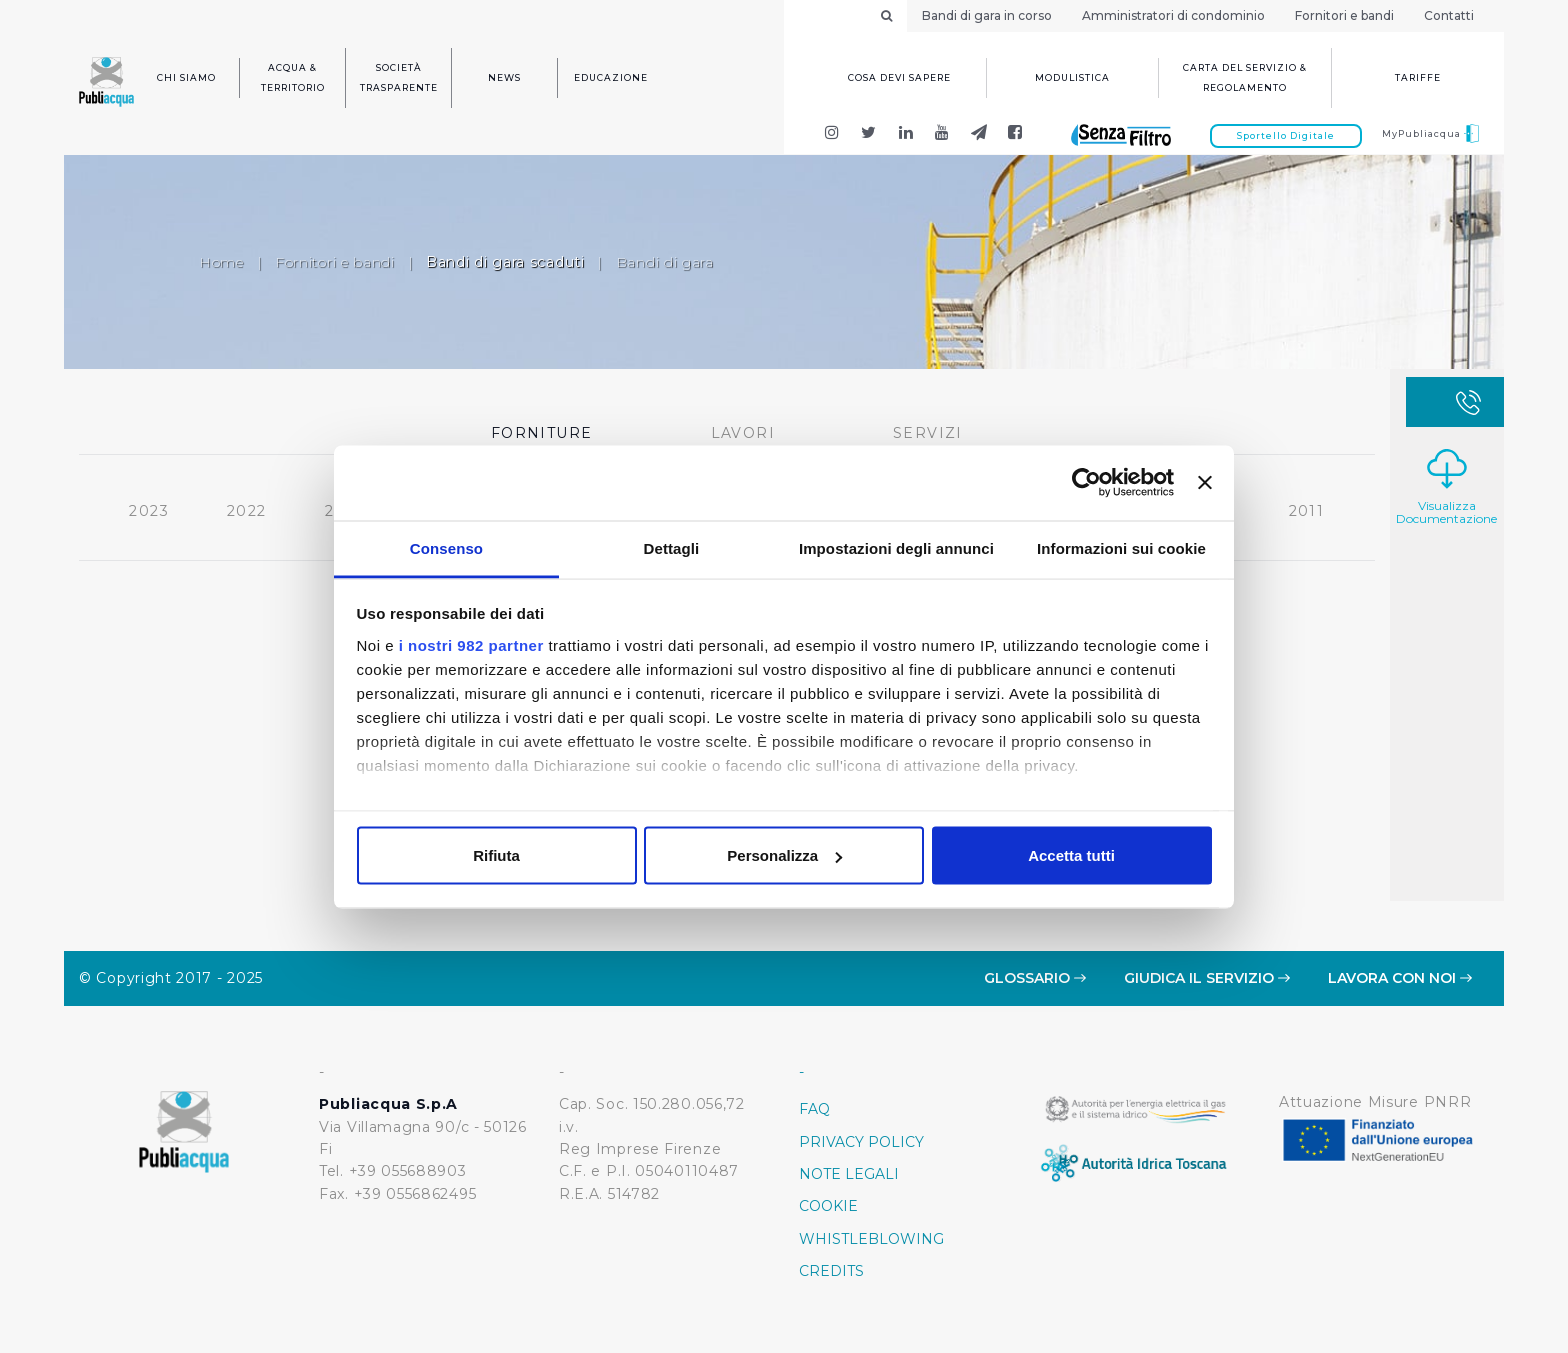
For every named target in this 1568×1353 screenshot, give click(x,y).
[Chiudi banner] (1205, 483)
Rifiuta (496, 855)
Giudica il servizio (1207, 978)
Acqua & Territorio (293, 77)
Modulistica (1072, 77)
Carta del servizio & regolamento (1245, 77)
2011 (1304, 508)
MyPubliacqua (1430, 133)
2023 (147, 508)
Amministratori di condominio (1173, 15)
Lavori (740, 430)
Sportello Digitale (1286, 135)
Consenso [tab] (446, 547)
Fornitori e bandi (1344, 15)
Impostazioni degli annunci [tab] (896, 547)
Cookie (828, 1206)
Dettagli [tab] (672, 547)
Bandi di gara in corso (987, 15)
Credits (831, 1271)
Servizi (925, 430)
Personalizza (784, 855)
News (504, 77)
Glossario (1035, 978)
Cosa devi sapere (899, 77)
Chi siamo (186, 77)
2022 (244, 508)
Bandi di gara (665, 262)
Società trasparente (399, 77)
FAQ (814, 1109)
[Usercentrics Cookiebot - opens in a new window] (1086, 483)
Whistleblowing (871, 1239)
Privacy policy (861, 1142)
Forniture (539, 430)
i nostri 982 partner (471, 644)
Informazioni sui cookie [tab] (1121, 547)
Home (221, 262)
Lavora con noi (1400, 978)
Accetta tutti (1071, 855)
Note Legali (849, 1174)
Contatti (1449, 15)
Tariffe (1418, 77)
